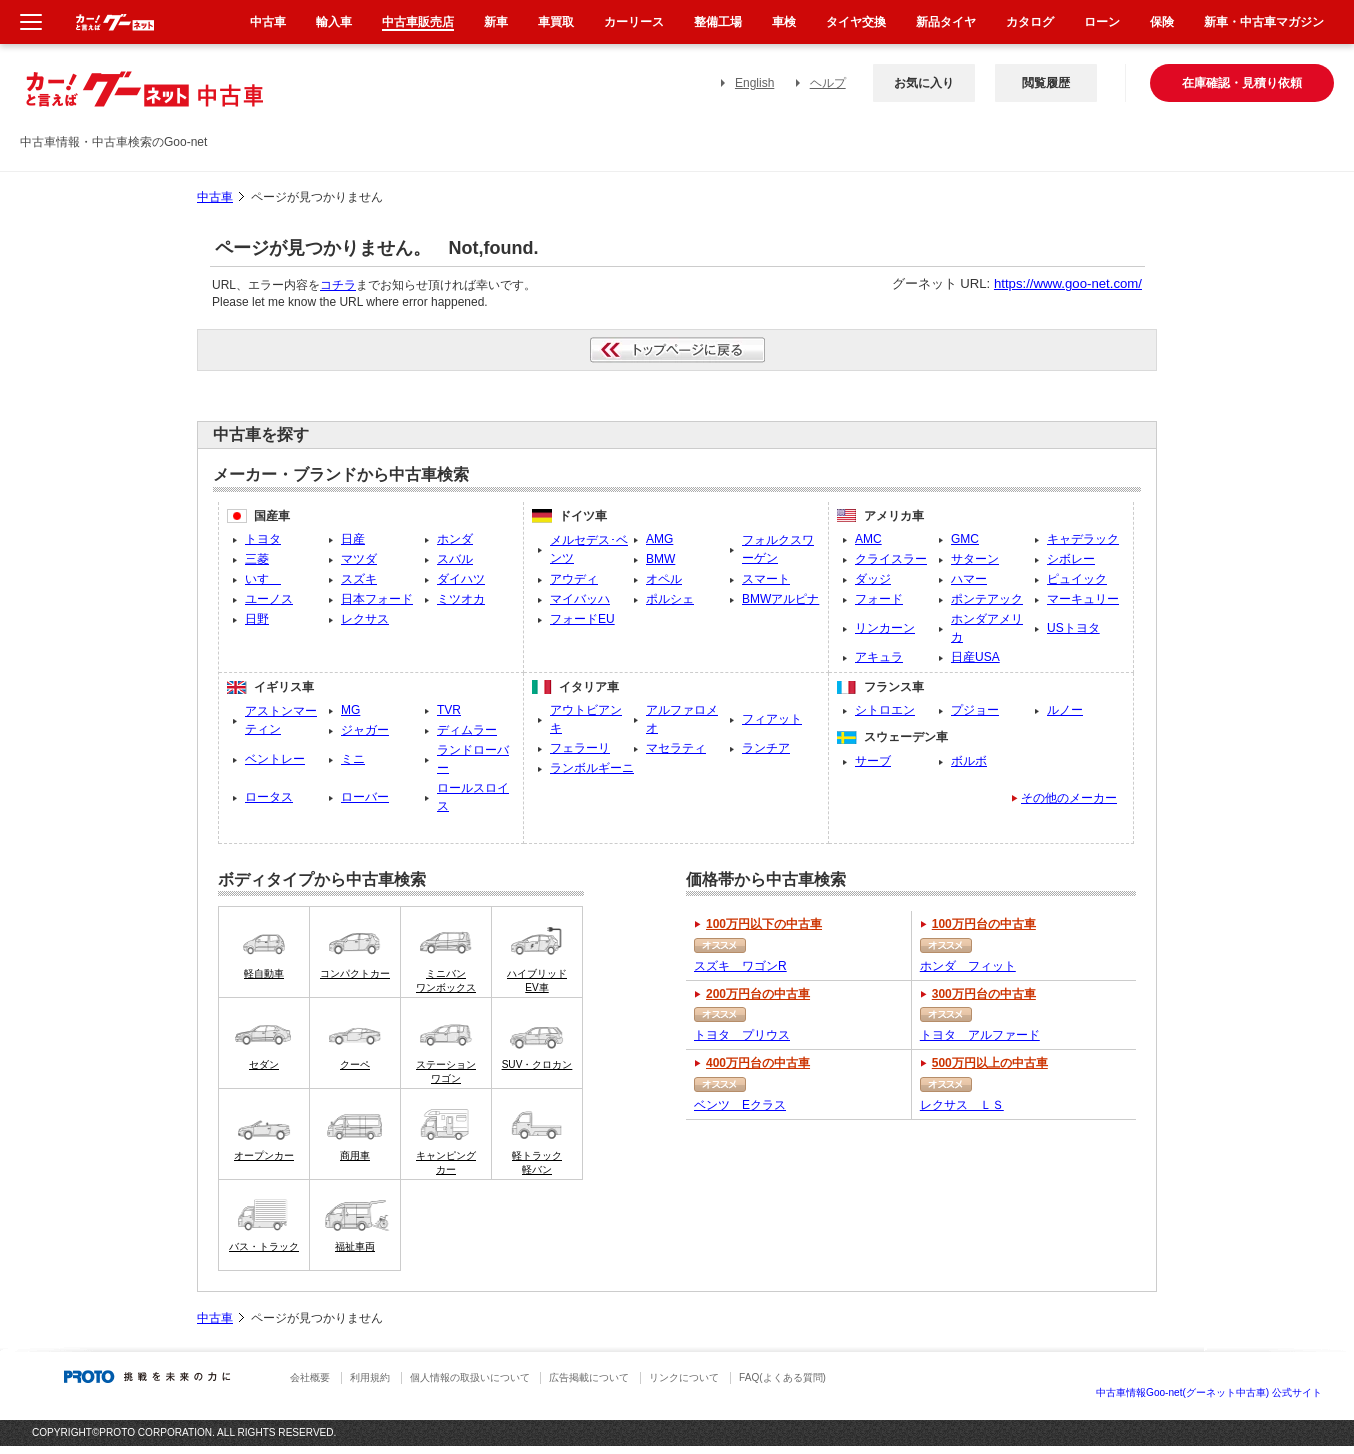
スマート (766, 579)
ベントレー (275, 759)
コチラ (338, 285)
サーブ (873, 761)
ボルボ (969, 761)
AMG (659, 539)
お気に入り (924, 83)
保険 (1162, 22)
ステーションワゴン (446, 1071)
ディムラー (467, 730)
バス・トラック (264, 1246)
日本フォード (377, 599)
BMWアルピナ (780, 599)
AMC (868, 539)
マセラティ (676, 748)
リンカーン (885, 628)
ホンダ (455, 539)
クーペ (355, 1064)
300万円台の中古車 (984, 994)
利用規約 (370, 1377)
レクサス (365, 619)
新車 (496, 22)
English (754, 83)
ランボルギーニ (592, 768)
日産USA (975, 657)
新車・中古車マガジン (1264, 22)
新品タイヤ (946, 22)
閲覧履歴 (1046, 83)
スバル (455, 559)
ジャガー (365, 730)
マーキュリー (1083, 599)
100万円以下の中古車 (764, 924)
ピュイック (1077, 579)
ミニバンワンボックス (446, 980)
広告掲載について (589, 1377)
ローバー (365, 797)
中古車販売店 (418, 22)
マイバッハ (580, 599)
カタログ (1030, 22)
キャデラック (1083, 539)
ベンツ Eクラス (740, 1105)
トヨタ (263, 539)
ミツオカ (461, 599)
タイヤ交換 (856, 22)
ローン (1102, 22)
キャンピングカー (446, 1162)
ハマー (969, 579)
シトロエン (885, 710)
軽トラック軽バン (537, 1162)
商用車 (355, 1155)
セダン (264, 1064)
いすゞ (263, 579)
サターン (975, 559)
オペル (664, 579)
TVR (449, 710)
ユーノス (269, 599)
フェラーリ (580, 748)
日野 (257, 619)
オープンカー (264, 1155)
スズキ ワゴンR (740, 966)
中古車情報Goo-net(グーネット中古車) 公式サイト (1209, 1392)
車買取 (556, 22)
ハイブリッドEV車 (537, 980)
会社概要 (310, 1377)
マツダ (359, 559)
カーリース (634, 22)
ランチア (766, 748)
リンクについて (684, 1377)
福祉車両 (355, 1246)
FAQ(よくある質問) (782, 1377)
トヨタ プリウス (742, 1035)
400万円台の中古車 (758, 1063)
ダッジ (873, 579)
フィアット (772, 719)
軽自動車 (264, 973)
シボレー (1071, 559)
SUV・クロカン (537, 1064)
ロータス (269, 797)
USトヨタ (1073, 628)
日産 (353, 539)
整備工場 (718, 22)
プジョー (975, 710)
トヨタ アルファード (980, 1035)
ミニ (353, 759)
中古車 (215, 197)
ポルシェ (670, 599)
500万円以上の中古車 (990, 1063)
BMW (660, 559)
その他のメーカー (1069, 798)
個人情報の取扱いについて (470, 1377)
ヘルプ (828, 83)
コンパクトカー (355, 973)
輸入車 (334, 22)
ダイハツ (461, 579)
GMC (965, 539)
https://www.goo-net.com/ (1068, 283)
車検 (784, 22)
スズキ (359, 579)
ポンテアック (987, 599)
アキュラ (879, 657)
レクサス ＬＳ (962, 1105)
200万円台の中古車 (758, 994)
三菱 (257, 559)
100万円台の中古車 (984, 924)
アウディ (574, 579)
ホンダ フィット (968, 966)
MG (350, 710)
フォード (879, 599)
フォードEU (582, 619)
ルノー (1065, 710)
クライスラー (891, 559)
